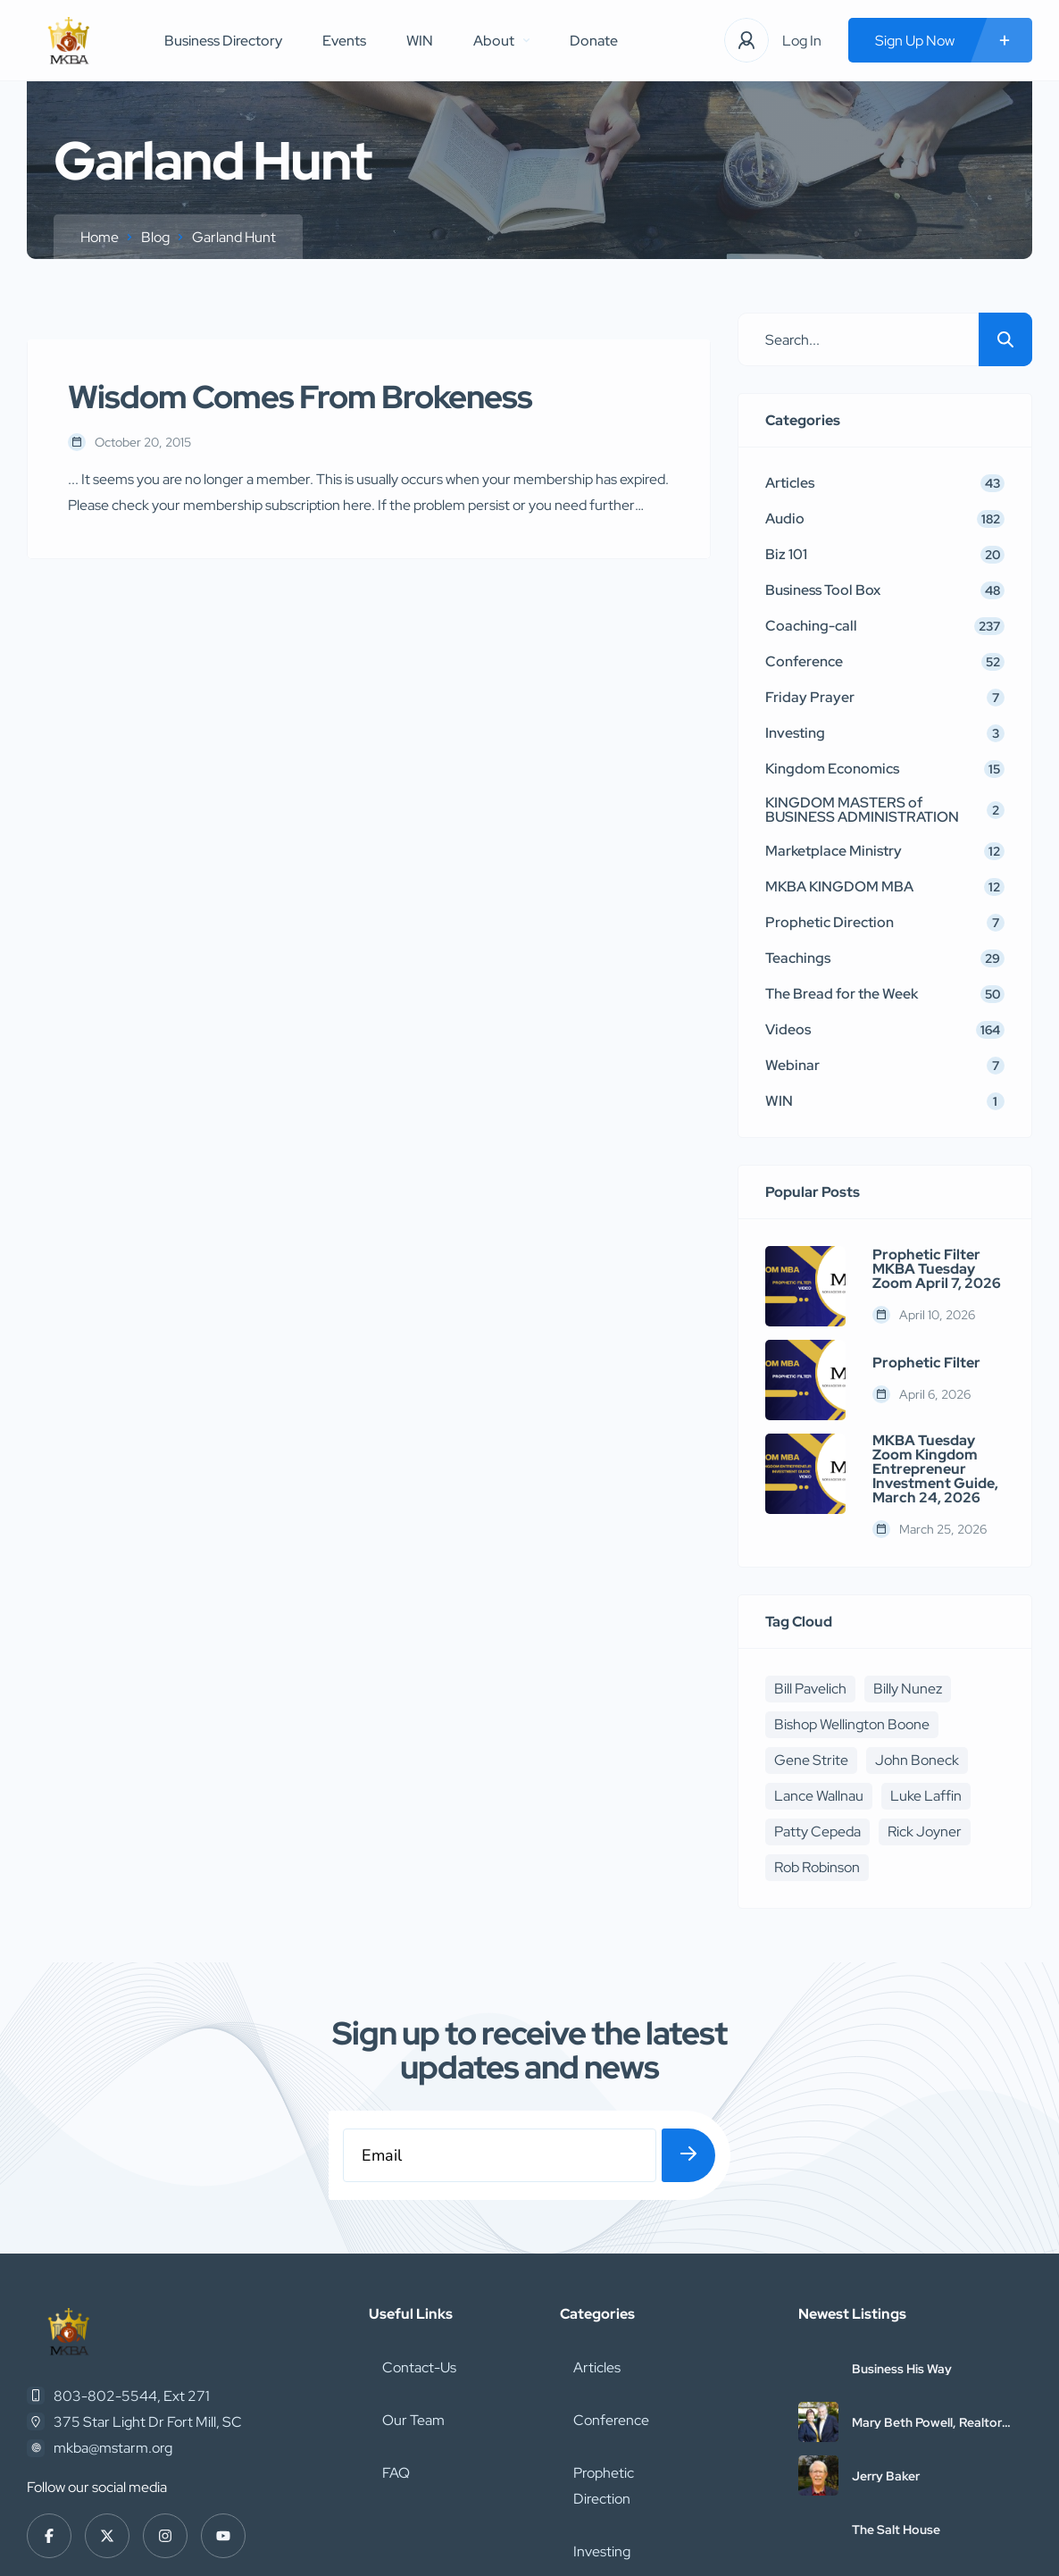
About (501, 40)
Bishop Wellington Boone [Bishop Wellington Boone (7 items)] (852, 1724)
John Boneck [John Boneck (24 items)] (917, 1760)
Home (99, 237)
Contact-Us (406, 2271)
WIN (419, 40)
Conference (598, 2311)
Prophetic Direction (620, 2350)
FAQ (382, 2350)
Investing (588, 2389)
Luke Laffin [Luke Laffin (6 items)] (926, 1795)
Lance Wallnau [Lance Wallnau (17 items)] (818, 1795)
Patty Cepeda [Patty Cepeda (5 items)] (817, 1831)
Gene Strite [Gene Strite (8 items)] (811, 1760)
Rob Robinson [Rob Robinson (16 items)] (817, 1867)
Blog (155, 237)
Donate (594, 40)
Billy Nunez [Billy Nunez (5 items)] (907, 1688)
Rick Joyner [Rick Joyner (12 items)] (925, 1831)
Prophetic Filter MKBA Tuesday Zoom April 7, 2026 (936, 1269)
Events (344, 40)
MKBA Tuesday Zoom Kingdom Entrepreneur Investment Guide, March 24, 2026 (935, 1469)
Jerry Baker (886, 2386)
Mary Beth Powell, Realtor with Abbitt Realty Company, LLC (936, 2333)
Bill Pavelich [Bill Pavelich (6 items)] (810, 1688)
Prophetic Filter (926, 1363)
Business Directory (223, 40)
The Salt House (896, 2440)
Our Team (400, 2311)
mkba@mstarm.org (113, 2358)
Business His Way (902, 2279)
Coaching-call (603, 2429)
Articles (583, 2271)
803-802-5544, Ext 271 (132, 2306)
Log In (801, 40)
